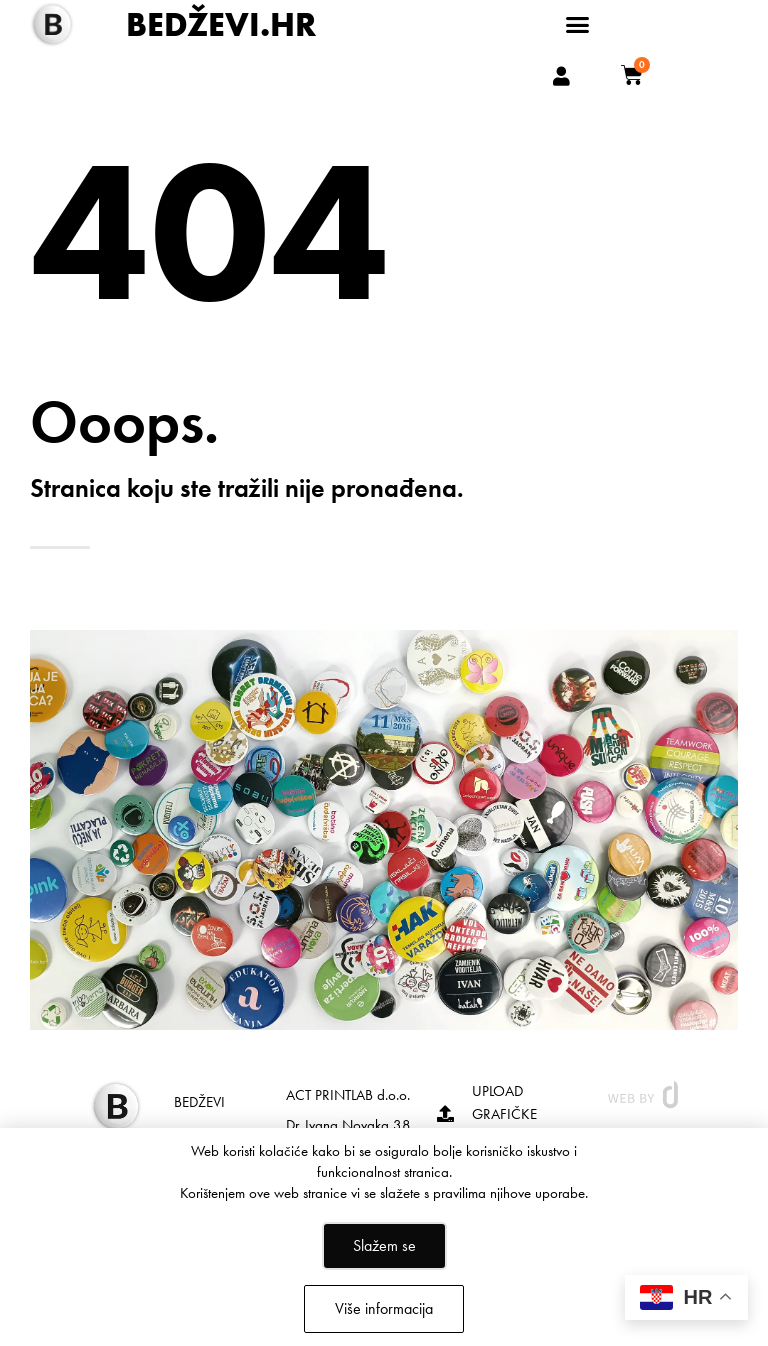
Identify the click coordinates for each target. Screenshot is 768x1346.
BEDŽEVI (199, 1102)
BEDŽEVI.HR (221, 24)
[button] (578, 25)
